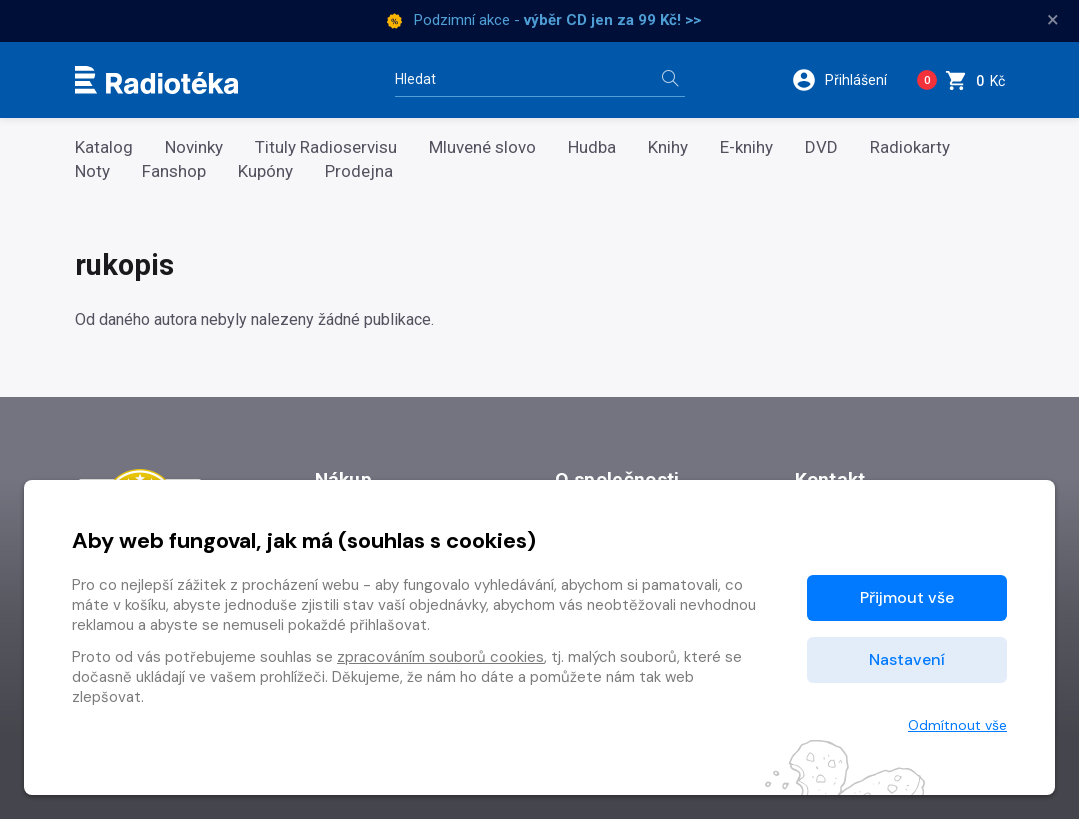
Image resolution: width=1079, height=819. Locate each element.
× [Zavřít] (1053, 20)
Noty (92, 171)
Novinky (194, 147)
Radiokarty (910, 147)
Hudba (592, 147)
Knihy (668, 147)
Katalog (104, 147)
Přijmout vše (907, 597)
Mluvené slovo (482, 147)
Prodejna (359, 171)
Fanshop (174, 171)
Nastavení (907, 659)
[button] (846, 80)
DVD (821, 147)
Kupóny (265, 171)
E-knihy (746, 147)
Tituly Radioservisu (326, 147)
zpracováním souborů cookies (440, 657)
